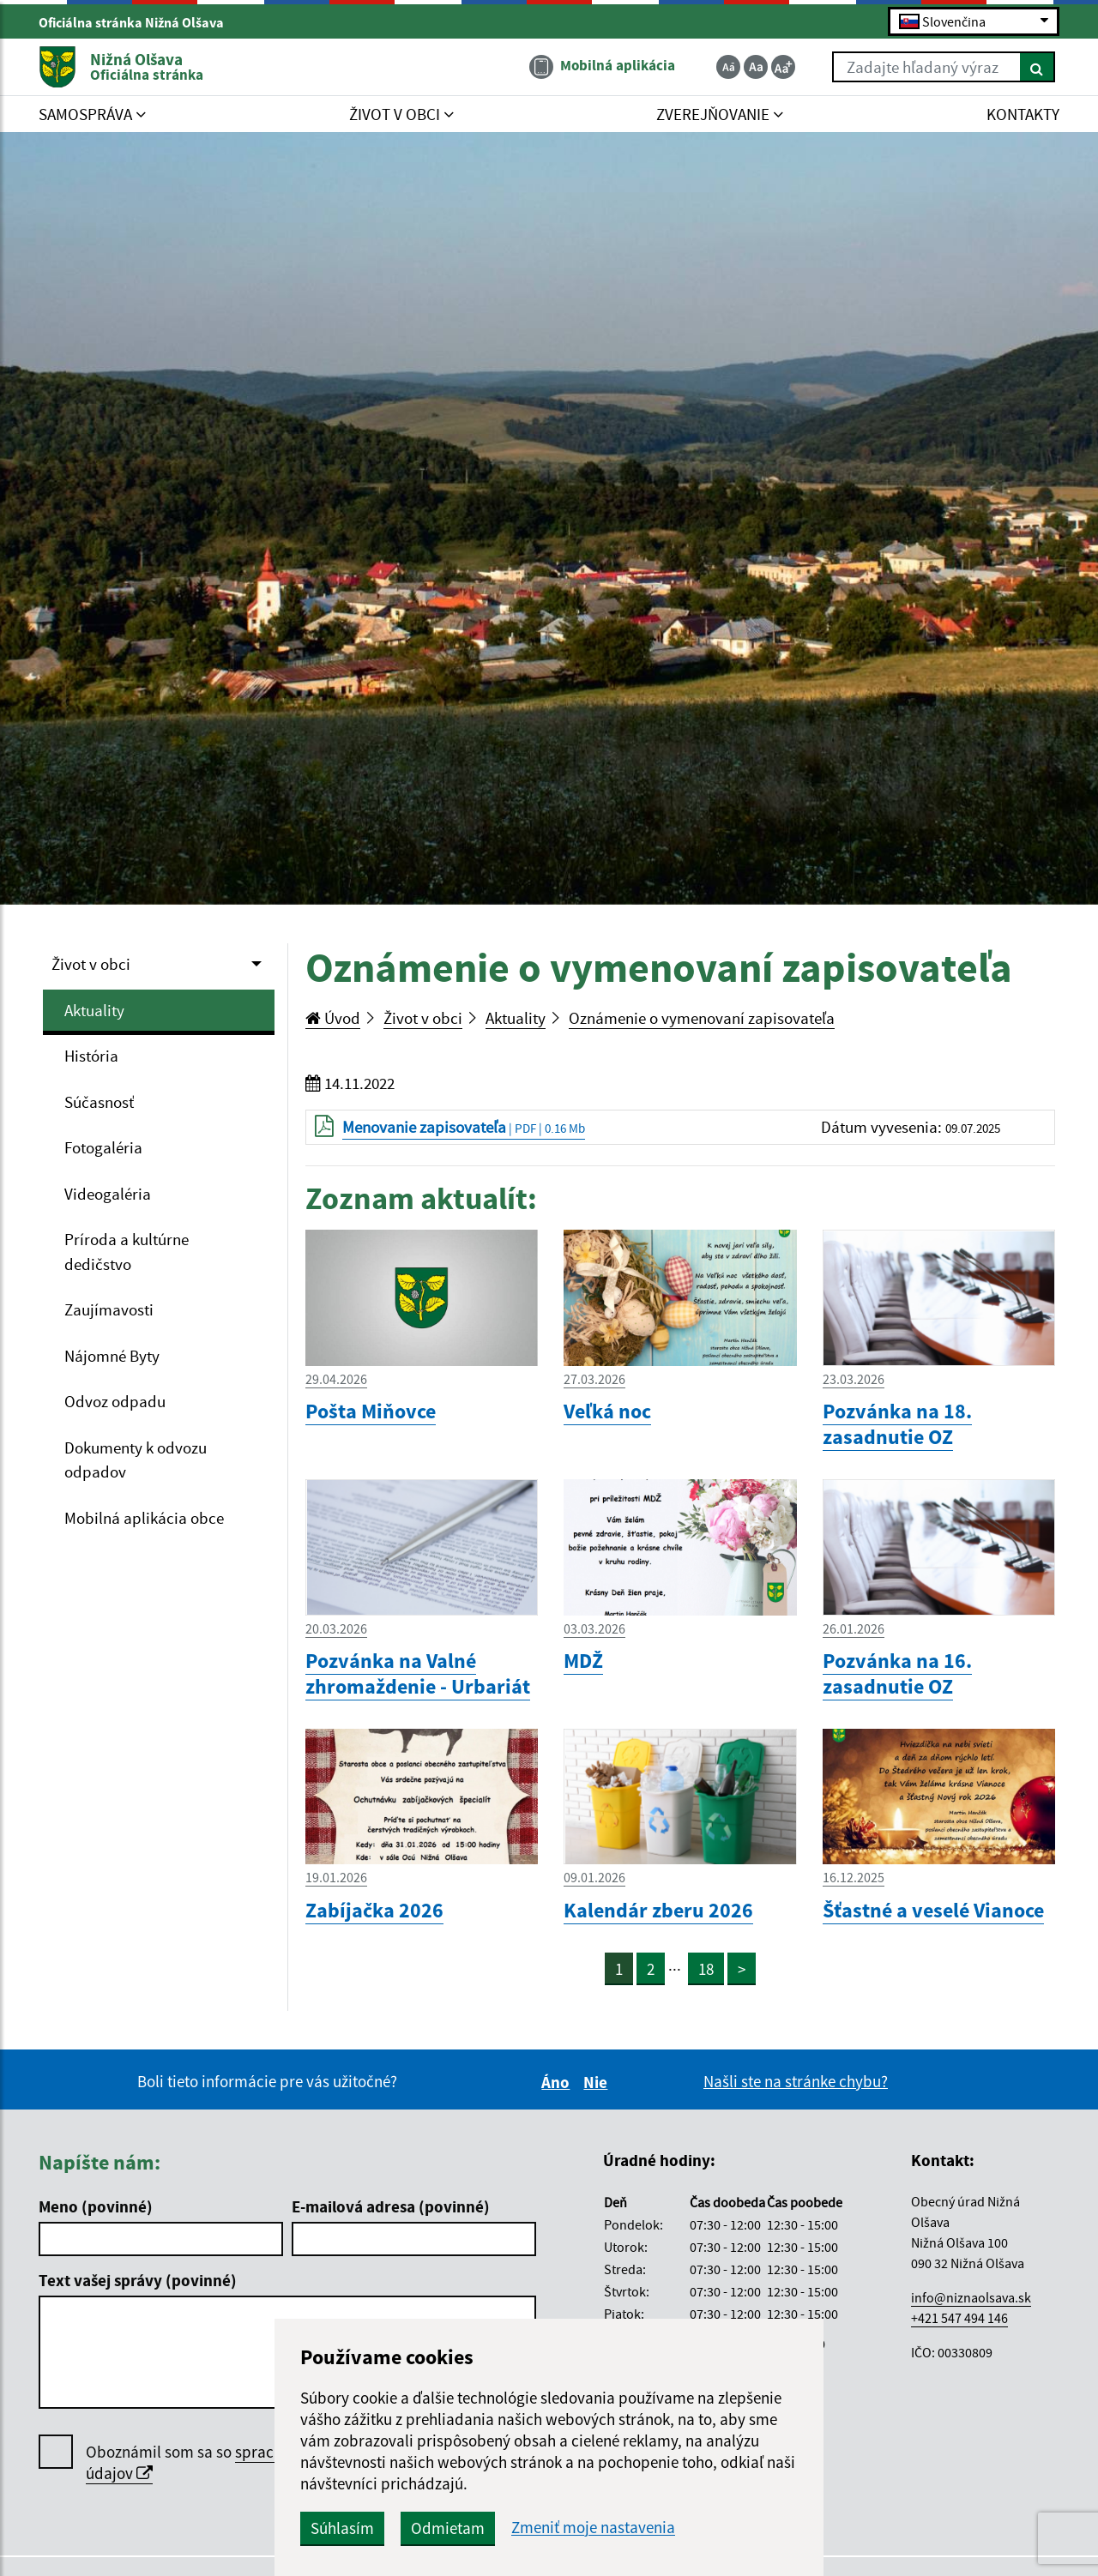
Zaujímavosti (109, 1309)
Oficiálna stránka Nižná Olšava (138, 22)
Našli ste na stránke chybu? (795, 2081)
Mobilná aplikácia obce (144, 1518)
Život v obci (90, 964)
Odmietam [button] (448, 2528)
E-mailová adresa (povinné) (391, 2206)
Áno (558, 2082)
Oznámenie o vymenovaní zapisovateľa (702, 1018)
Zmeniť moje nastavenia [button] (593, 2527)
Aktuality (94, 1010)
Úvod (332, 1018)
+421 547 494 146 (959, 2317)
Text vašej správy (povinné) (138, 2280)
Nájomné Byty (112, 1355)
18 (706, 1969)
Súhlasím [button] (342, 2528)
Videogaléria (107, 1193)
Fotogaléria (103, 1147)
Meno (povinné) (96, 2206)
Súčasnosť (99, 1102)
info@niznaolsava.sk (971, 2297)
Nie (597, 2082)
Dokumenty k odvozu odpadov (135, 1460)
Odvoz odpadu (115, 1401)
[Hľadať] (1037, 66)
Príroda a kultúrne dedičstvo (126, 1251)
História (91, 1055)
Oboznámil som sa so (240, 2462)
